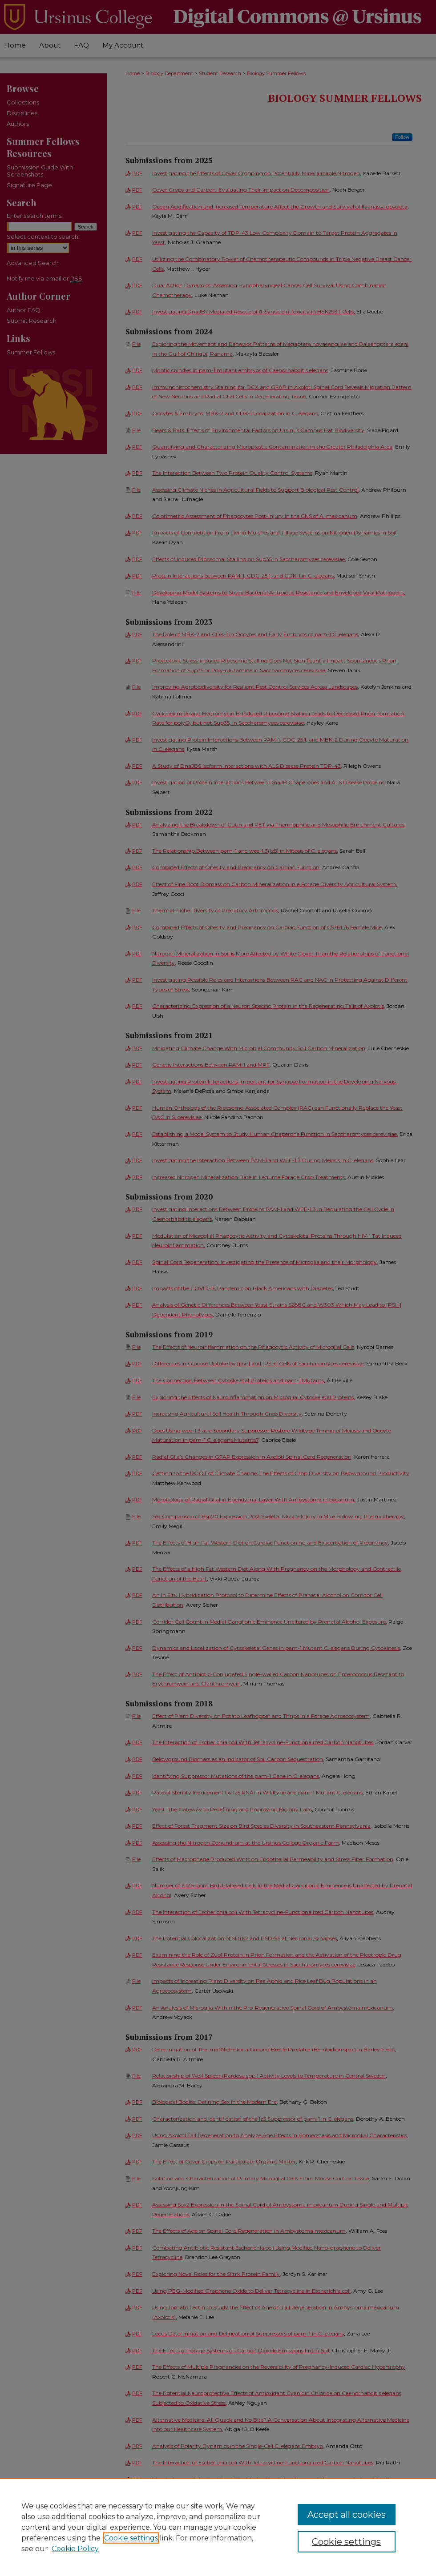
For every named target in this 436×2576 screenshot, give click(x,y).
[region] (218, 2527)
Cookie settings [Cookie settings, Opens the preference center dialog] (346, 2541)
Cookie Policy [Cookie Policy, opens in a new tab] (75, 2548)
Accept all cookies (346, 2514)
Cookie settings (131, 2538)
